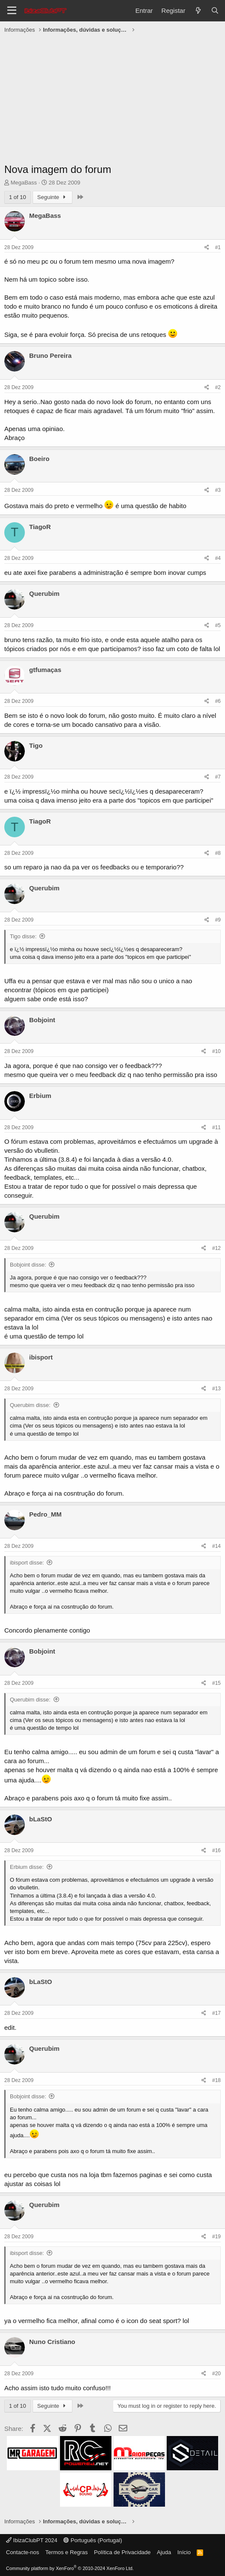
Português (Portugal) (92, 2540)
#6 (218, 701)
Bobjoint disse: (28, 1264)
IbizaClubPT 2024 (31, 2540)
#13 (216, 1389)
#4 (218, 558)
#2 (218, 387)
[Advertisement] (112, 100)
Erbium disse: (27, 1867)
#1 (218, 247)
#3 (218, 490)
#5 (218, 625)
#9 (218, 920)
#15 (216, 1683)
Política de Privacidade (122, 2552)
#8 (218, 853)
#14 (216, 1546)
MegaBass (24, 182)
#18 (216, 2080)
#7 (218, 777)
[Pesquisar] (215, 10)
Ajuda (164, 2552)
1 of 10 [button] (17, 197)
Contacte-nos (22, 2552)
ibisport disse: (27, 1562)
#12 (216, 1248)
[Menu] (12, 10)
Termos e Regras (66, 2552)
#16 (216, 1850)
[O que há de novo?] (197, 10)
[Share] (206, 248)
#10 (216, 1051)
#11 (216, 1127)
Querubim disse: (30, 1405)
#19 (216, 2237)
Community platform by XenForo (70, 2568)
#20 (216, 2374)
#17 (216, 2013)
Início (184, 2552)
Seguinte (52, 197)
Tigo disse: (23, 936)
